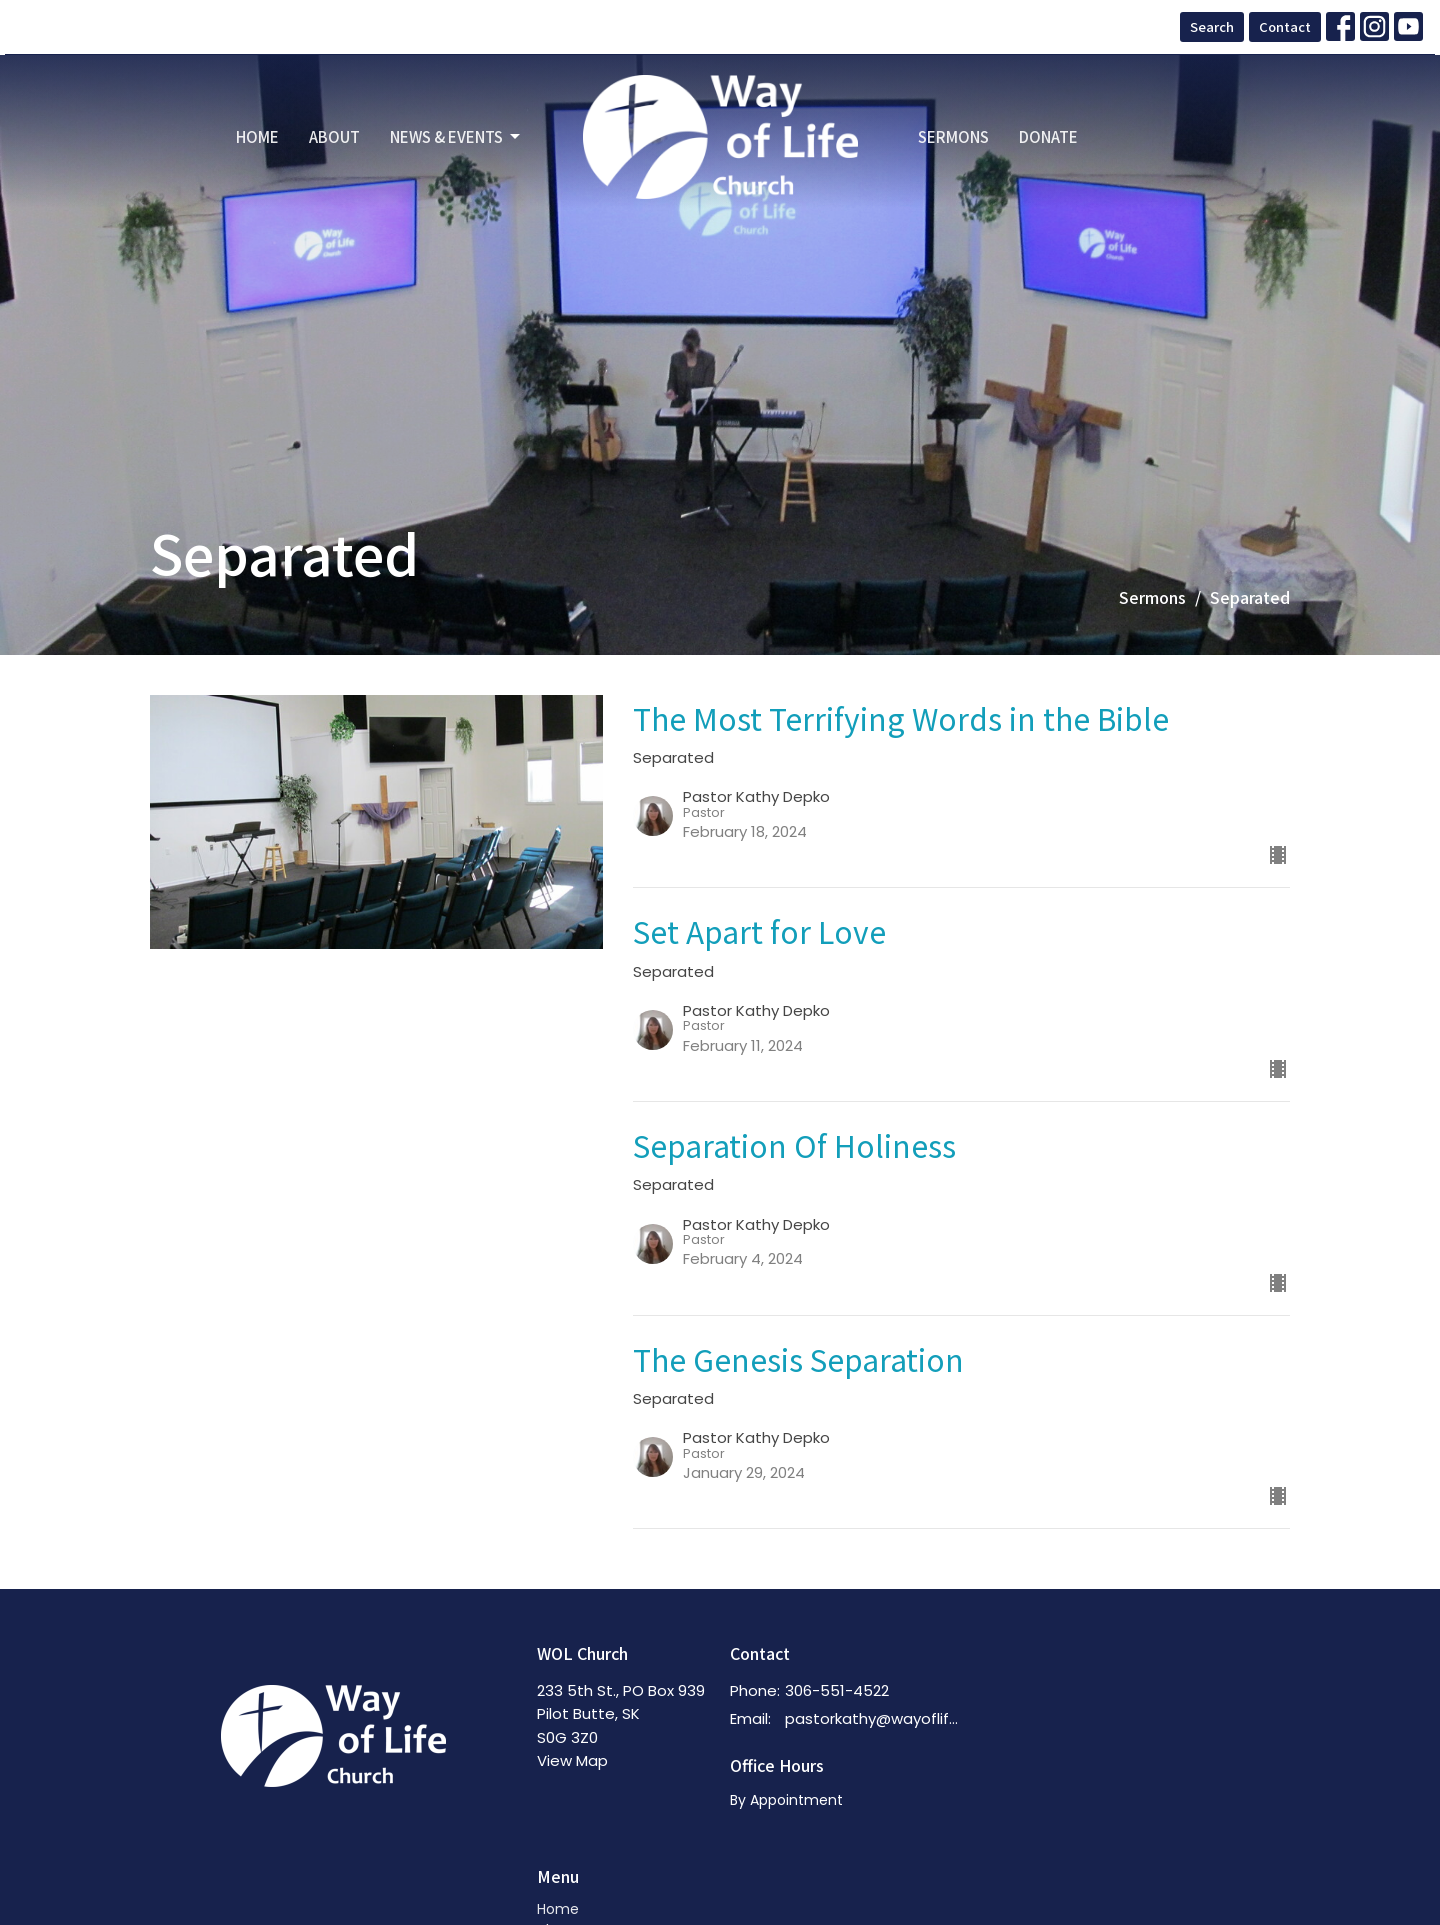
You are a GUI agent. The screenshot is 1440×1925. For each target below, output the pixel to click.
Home (257, 136)
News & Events (456, 136)
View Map (572, 1760)
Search (1212, 26)
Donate (1048, 136)
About (334, 136)
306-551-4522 (837, 1690)
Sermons (953, 136)
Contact (1285, 26)
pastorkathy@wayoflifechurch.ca (876, 1718)
